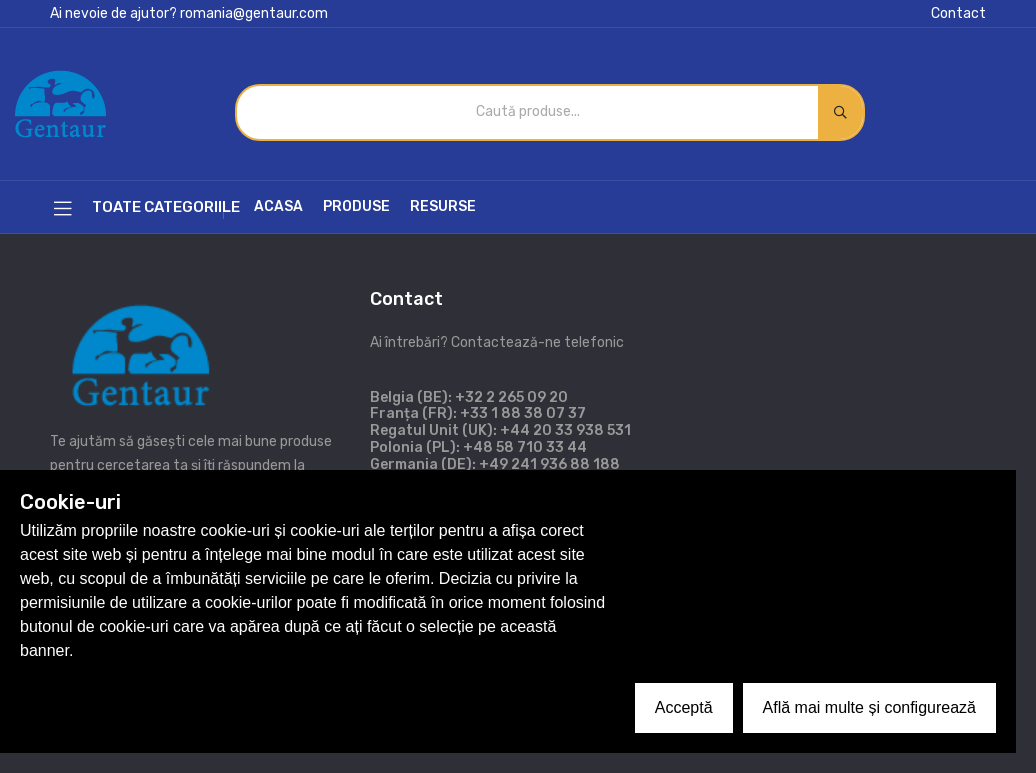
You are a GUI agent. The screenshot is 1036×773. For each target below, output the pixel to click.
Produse (356, 206)
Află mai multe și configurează (869, 707)
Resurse (443, 206)
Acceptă (684, 707)
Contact (958, 13)
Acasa (278, 206)
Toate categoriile (147, 208)
